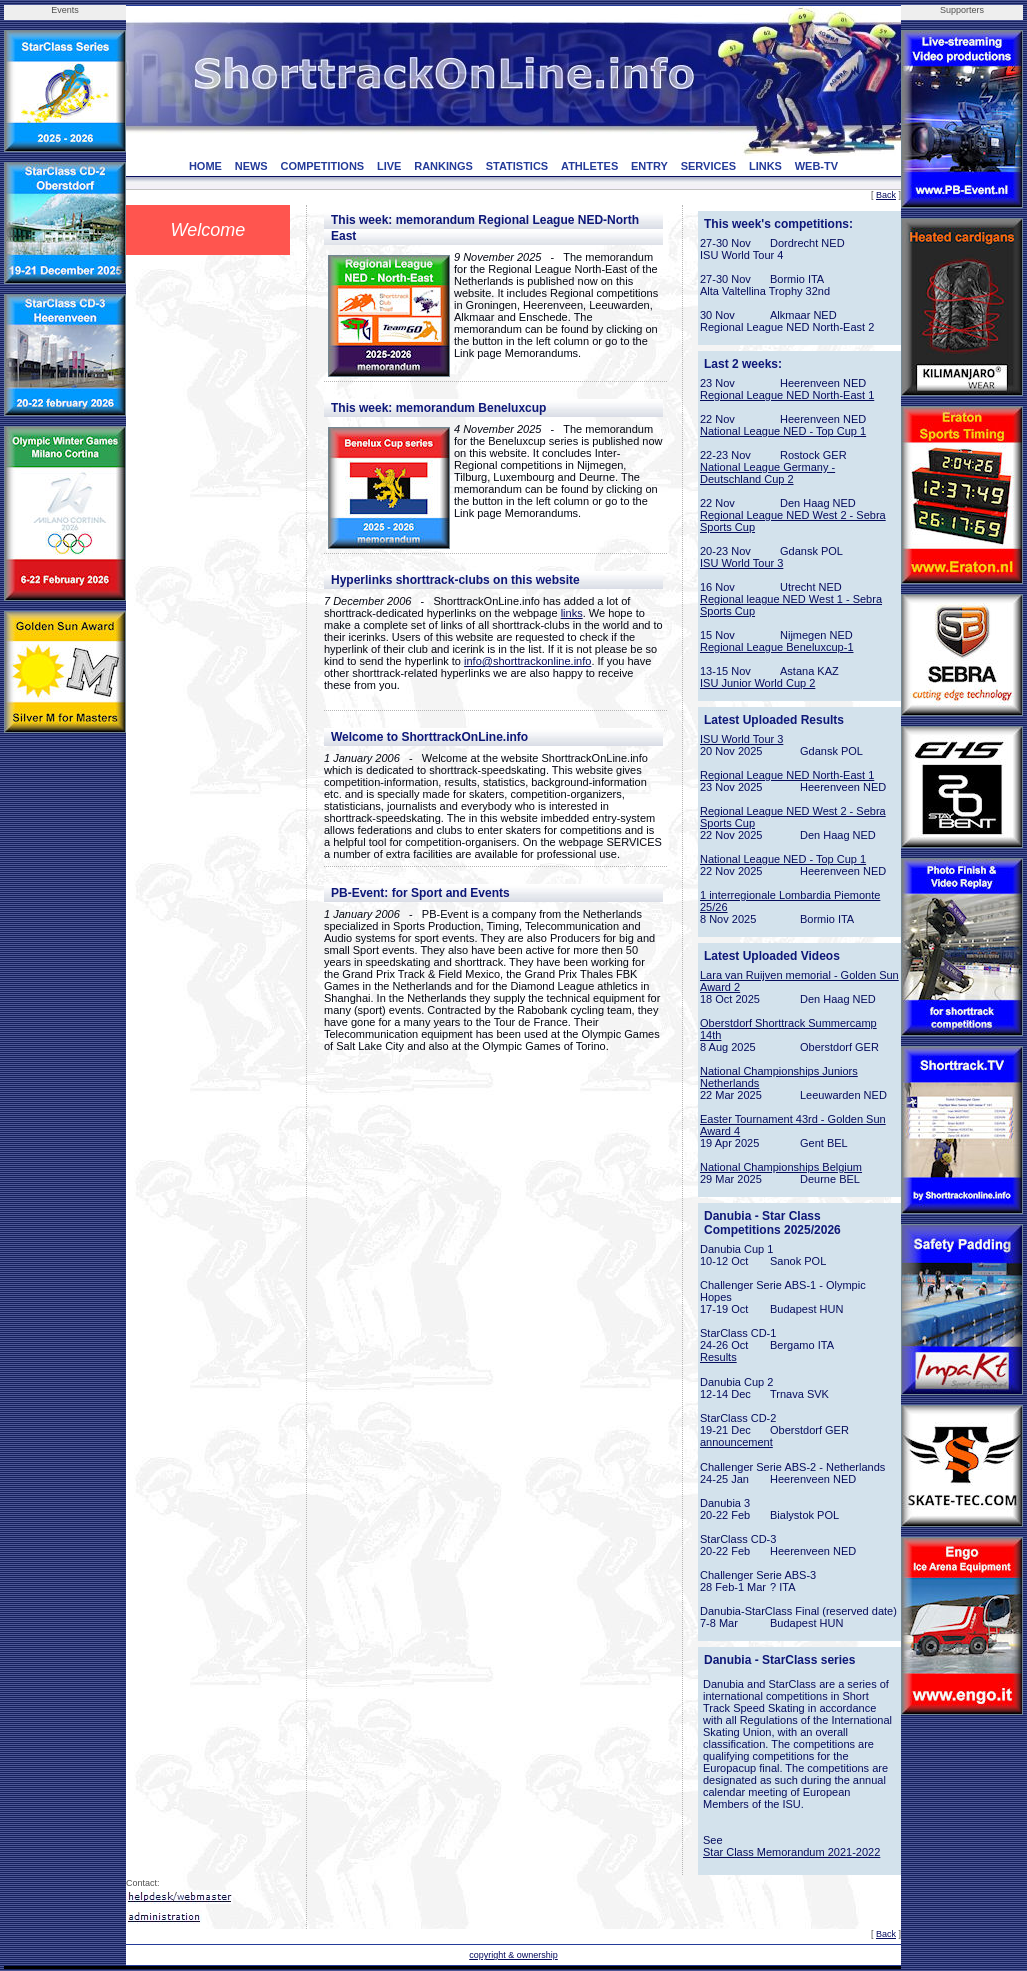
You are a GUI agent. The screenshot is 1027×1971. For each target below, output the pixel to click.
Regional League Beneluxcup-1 (777, 647)
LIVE (389, 166)
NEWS (251, 166)
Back (886, 195)
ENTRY (649, 166)
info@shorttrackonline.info (527, 661)
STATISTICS (517, 166)
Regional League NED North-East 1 (787, 395)
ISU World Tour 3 (741, 563)
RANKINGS (443, 166)
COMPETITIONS (322, 166)
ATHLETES (589, 166)
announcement (736, 1442)
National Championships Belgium (781, 1167)
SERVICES (708, 166)
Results (718, 1357)
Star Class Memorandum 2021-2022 (791, 1852)
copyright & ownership (513, 1955)
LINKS (765, 166)
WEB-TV (816, 166)
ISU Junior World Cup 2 (757, 683)
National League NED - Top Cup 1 (783, 431)
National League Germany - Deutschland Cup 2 (767, 473)
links (572, 613)
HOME (205, 166)
